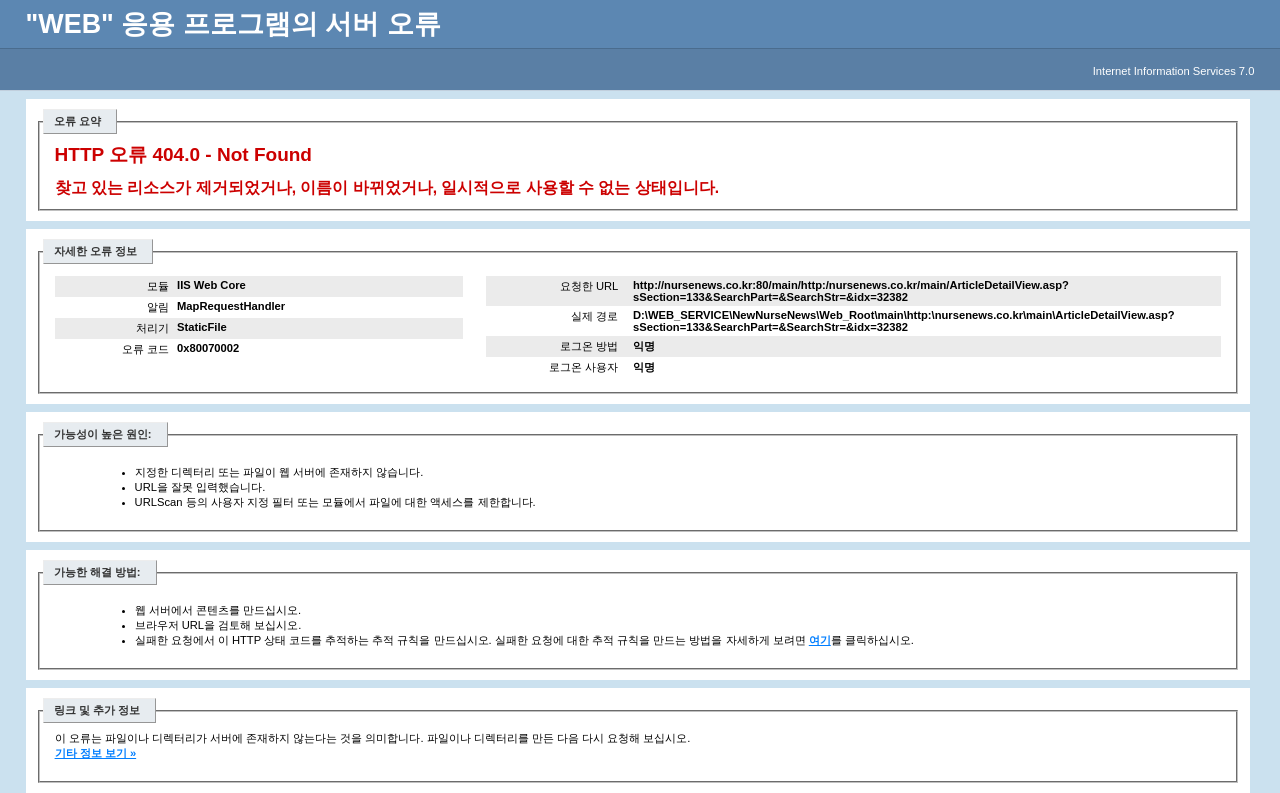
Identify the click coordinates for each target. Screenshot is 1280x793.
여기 (820, 640)
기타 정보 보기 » (96, 753)
